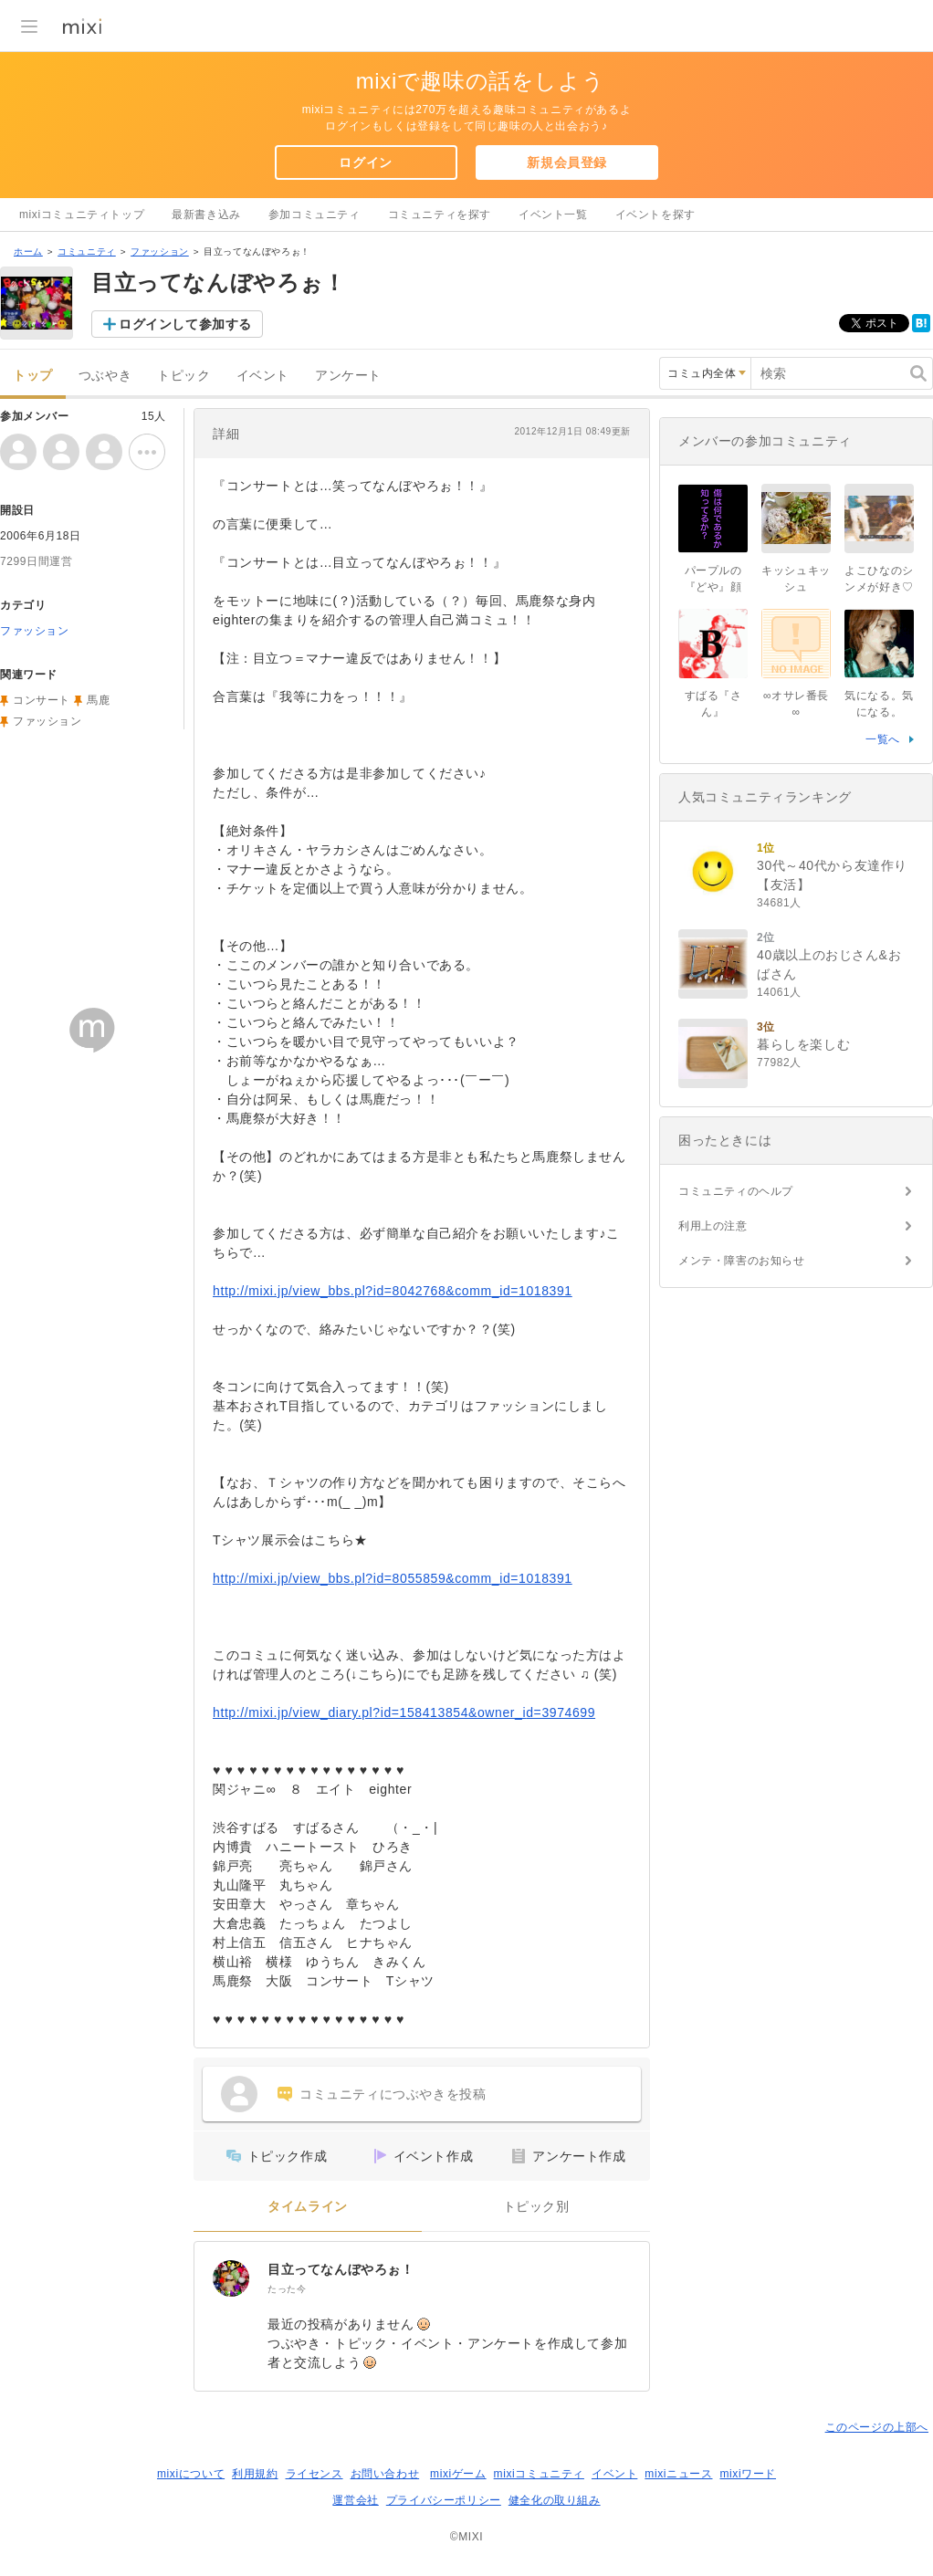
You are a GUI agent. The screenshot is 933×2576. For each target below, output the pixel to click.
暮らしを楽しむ (803, 1044)
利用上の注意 (713, 1226)
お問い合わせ (385, 2473)
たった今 (286, 2289)
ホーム (28, 251)
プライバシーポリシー (443, 2500)
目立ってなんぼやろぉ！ (340, 2269)
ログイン (365, 162)
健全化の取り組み (554, 2500)
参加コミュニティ (314, 214)
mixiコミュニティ (539, 2473)
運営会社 (355, 2500)
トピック (183, 375)
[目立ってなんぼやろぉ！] (231, 2278)
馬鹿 (98, 700)
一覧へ (882, 739)
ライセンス (314, 2473)
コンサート (41, 700)
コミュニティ (87, 251)
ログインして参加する (185, 324)
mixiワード (747, 2473)
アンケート (348, 375)
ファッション (160, 251)
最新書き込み (206, 214)
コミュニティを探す (439, 214)
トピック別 (536, 2207)
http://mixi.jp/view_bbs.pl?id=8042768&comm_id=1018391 (392, 1290)
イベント (262, 375)
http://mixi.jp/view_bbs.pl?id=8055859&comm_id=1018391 (392, 1578)
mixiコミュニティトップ (81, 214)
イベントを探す (655, 214)
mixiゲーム (458, 2473)
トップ (33, 375)
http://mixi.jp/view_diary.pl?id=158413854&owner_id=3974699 (404, 1712)
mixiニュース (678, 2473)
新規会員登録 (567, 162)
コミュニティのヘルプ (735, 1191)
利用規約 (255, 2473)
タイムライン (307, 2207)
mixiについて (191, 2473)
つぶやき (105, 375)
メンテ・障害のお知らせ (741, 1260)
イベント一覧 (553, 214)
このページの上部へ (876, 2427)
